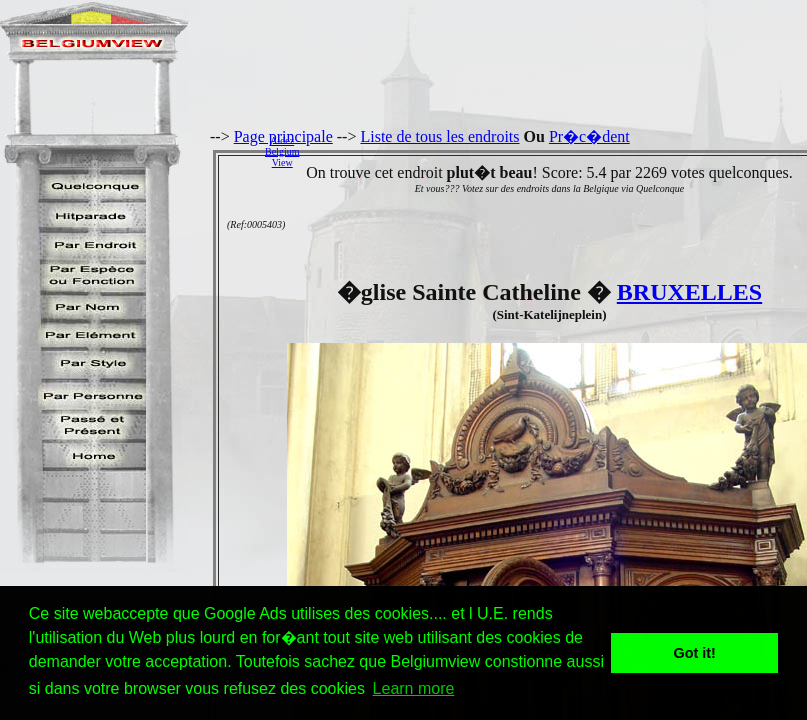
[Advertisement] (558, 151)
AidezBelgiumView (282, 151)
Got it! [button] (695, 653)
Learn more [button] (414, 688)
